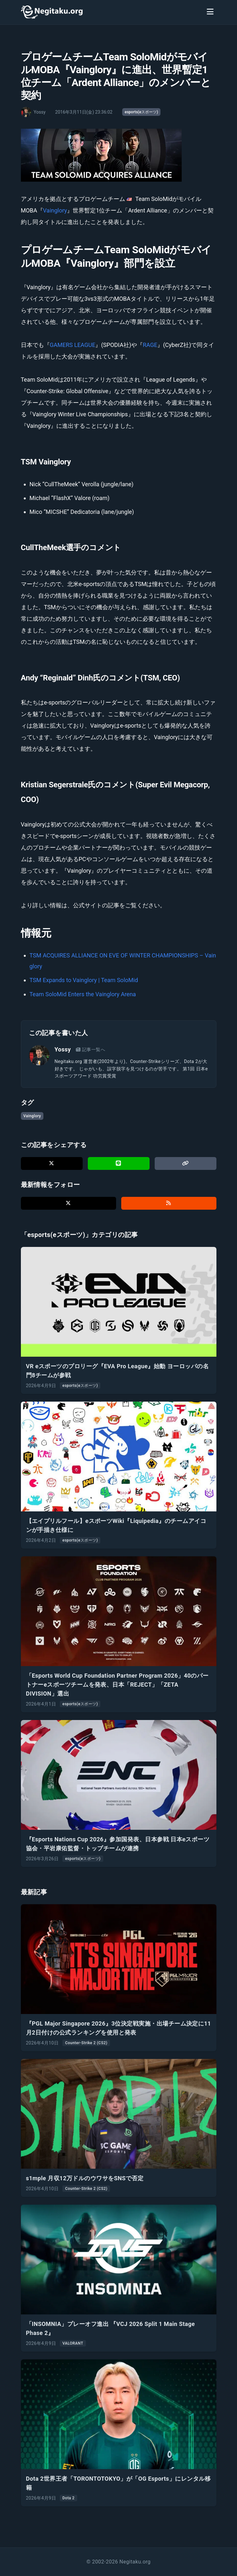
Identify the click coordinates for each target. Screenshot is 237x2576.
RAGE (150, 344)
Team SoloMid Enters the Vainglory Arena (83, 994)
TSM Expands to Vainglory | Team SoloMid (84, 980)
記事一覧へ (90, 1049)
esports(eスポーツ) (141, 112)
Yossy (63, 1049)
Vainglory (55, 210)
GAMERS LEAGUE (73, 344)
